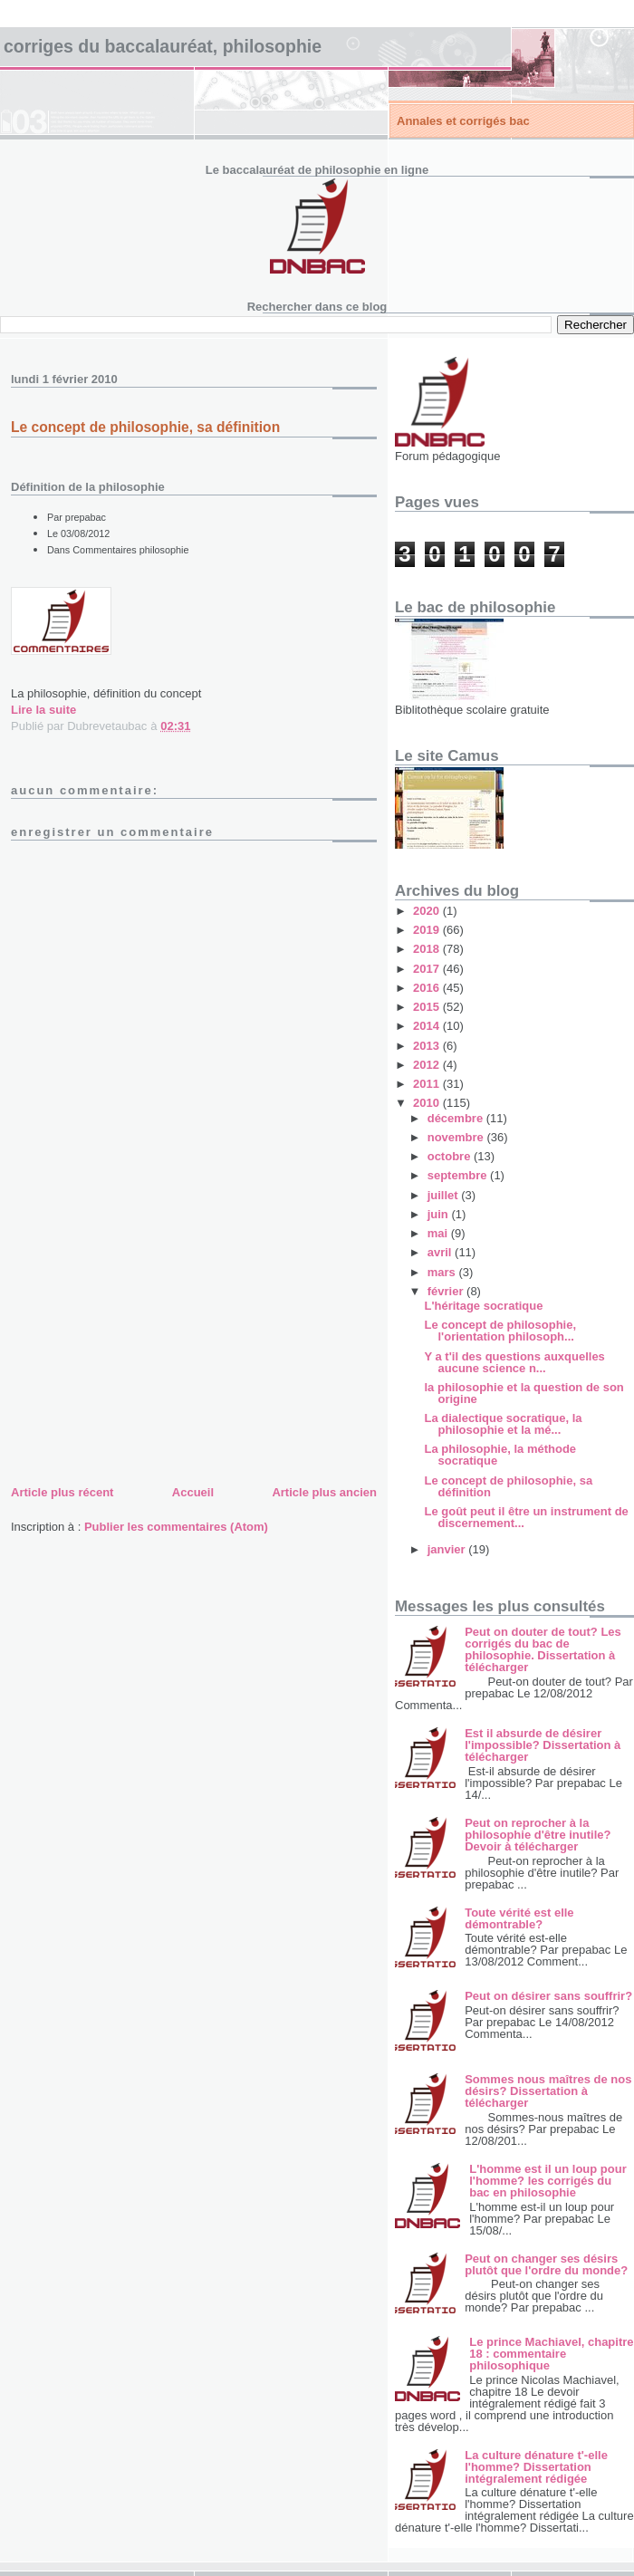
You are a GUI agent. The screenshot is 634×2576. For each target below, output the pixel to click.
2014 (428, 1026)
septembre (458, 1175)
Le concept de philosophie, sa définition (508, 1486)
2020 (428, 911)
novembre (457, 1137)
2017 (428, 969)
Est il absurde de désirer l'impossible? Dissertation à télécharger (542, 1745)
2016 (428, 988)
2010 (428, 1103)
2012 (428, 1065)
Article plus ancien (324, 1492)
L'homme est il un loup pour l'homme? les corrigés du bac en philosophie (548, 2180)
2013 (428, 1046)
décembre (456, 1118)
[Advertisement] (147, 1355)
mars (443, 1272)
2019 (428, 930)
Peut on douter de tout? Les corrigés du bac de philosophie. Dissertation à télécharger (543, 1649)
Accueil (193, 1492)
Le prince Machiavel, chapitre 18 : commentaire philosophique (551, 2353)
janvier (448, 1549)
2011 (428, 1084)
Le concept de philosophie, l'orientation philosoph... (500, 1330)
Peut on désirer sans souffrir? (548, 1996)
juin (439, 1214)
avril (441, 1252)
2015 (428, 1007)
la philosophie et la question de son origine (523, 1393)
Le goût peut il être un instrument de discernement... (526, 1517)
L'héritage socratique (483, 1305)
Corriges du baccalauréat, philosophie (163, 46)
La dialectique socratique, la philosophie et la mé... (502, 1424)
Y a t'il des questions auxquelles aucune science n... (514, 1362)
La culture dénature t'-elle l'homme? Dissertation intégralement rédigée (536, 2466)
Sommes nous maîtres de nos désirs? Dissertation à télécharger (548, 2091)
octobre (450, 1156)
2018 (428, 949)
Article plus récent (62, 1492)
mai (439, 1233)
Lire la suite (43, 709)
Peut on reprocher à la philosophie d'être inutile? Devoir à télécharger (537, 1834)
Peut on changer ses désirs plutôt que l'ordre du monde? (546, 2264)
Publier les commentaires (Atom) (176, 1526)
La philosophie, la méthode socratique (500, 1454)
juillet (444, 1195)
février (446, 1291)
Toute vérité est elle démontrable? (519, 1918)
